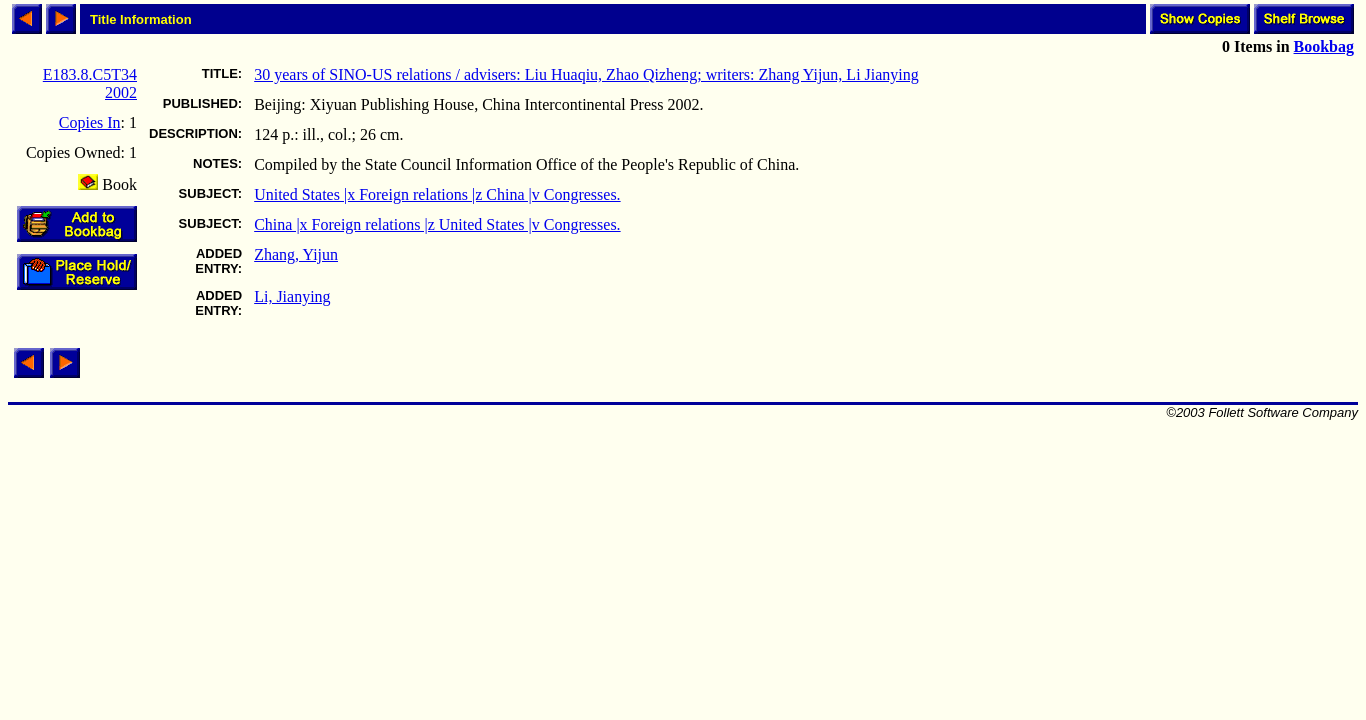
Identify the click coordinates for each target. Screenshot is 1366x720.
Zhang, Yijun (296, 254)
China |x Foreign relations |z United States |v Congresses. (437, 224)
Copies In (90, 122)
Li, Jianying (292, 296)
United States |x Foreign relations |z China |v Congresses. (437, 194)
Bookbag (1324, 46)
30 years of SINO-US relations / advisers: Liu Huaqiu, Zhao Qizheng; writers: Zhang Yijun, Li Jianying (586, 74)
